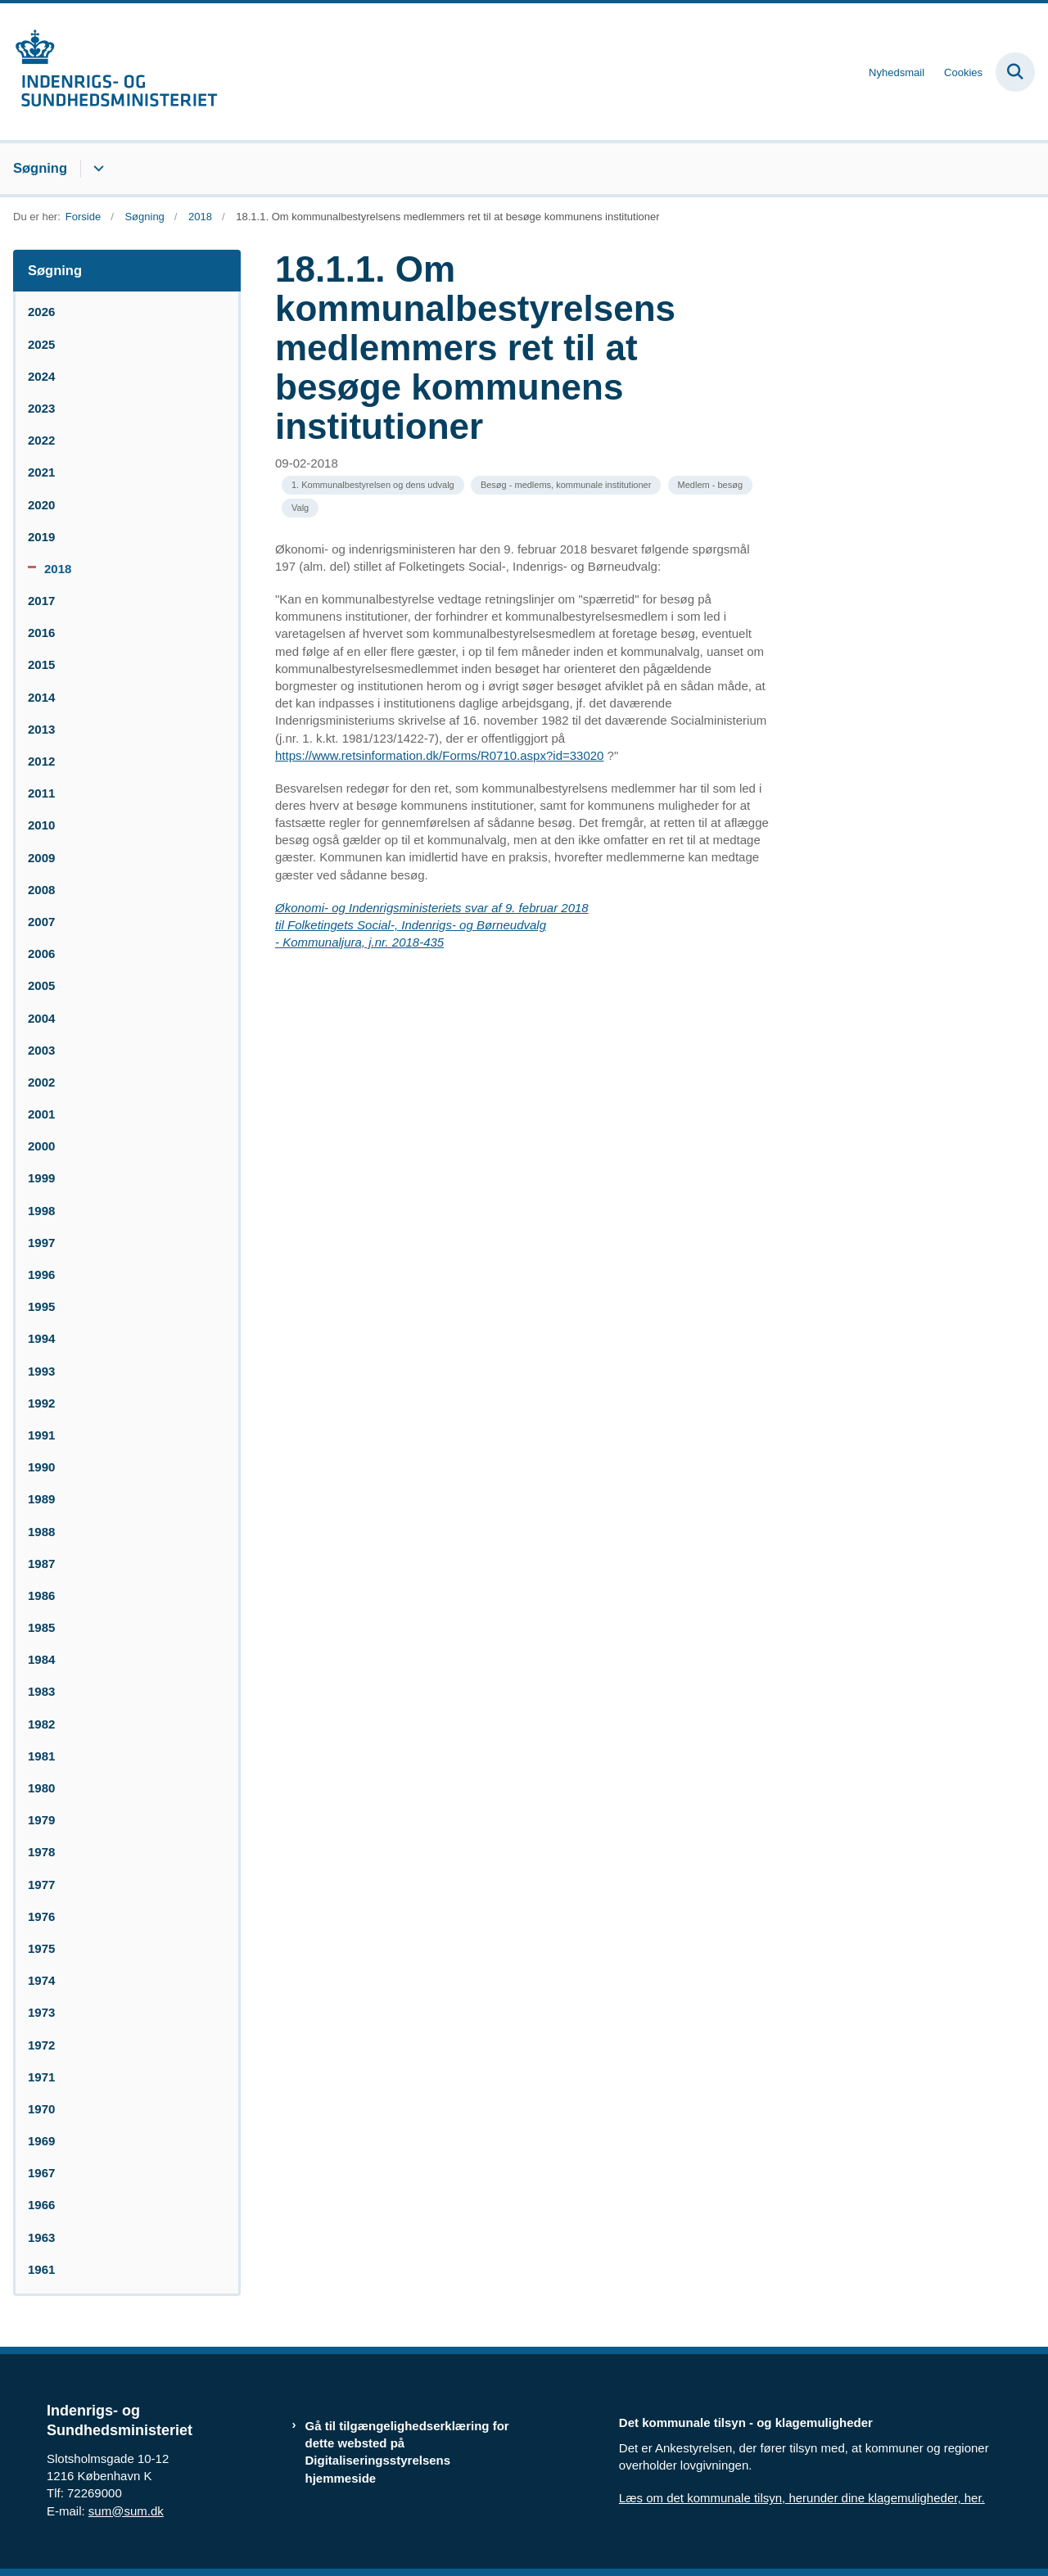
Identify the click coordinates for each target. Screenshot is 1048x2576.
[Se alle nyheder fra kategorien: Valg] (300, 508)
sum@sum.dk (126, 2511)
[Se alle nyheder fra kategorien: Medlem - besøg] (710, 485)
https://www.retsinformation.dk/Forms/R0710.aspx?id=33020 (439, 755)
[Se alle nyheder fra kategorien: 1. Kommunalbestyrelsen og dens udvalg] (373, 485)
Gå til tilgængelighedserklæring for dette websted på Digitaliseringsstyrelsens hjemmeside (407, 2452)
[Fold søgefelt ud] (1015, 72)
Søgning (40, 167)
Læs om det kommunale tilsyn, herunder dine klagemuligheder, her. (802, 2498)
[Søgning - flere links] (96, 169)
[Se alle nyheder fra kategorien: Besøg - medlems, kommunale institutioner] (566, 485)
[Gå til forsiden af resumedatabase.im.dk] (109, 71)
